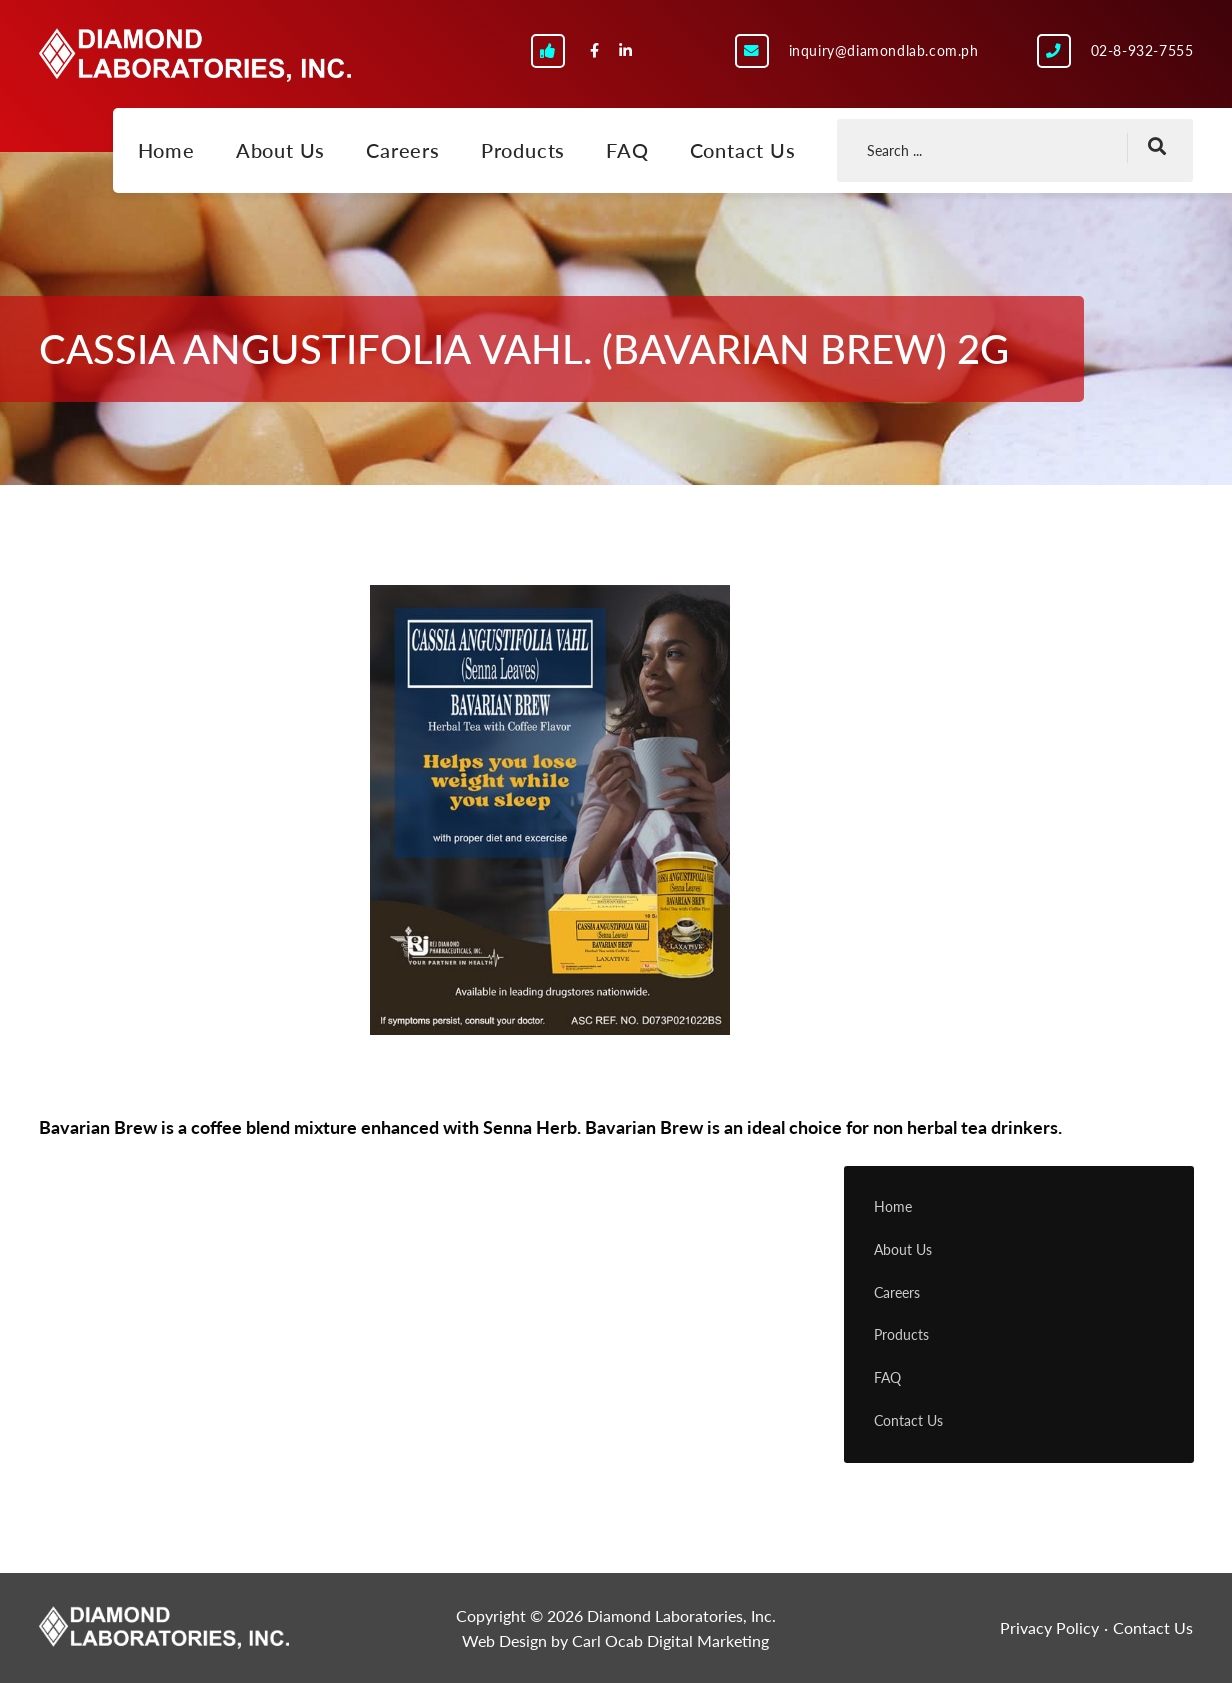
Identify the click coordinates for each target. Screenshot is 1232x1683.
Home (166, 150)
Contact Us (743, 150)
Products (523, 150)
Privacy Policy (1049, 1627)
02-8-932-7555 (1142, 50)
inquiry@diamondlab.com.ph (884, 50)
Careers (403, 150)
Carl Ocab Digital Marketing (670, 1640)
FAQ (627, 150)
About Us (280, 150)
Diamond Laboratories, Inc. (195, 55)
